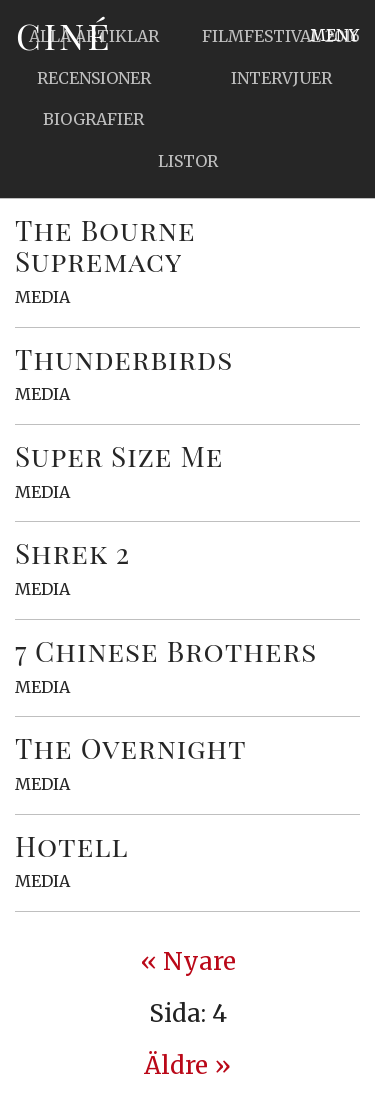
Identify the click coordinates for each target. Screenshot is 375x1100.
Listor (188, 161)
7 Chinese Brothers (166, 650)
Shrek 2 (72, 552)
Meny (334, 35)
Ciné (64, 35)
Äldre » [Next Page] (187, 1065)
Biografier (93, 119)
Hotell (72, 845)
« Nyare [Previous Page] (188, 961)
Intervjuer (281, 78)
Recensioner (94, 78)
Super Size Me (119, 455)
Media (42, 297)
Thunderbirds (124, 358)
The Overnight (131, 747)
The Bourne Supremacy (105, 245)
